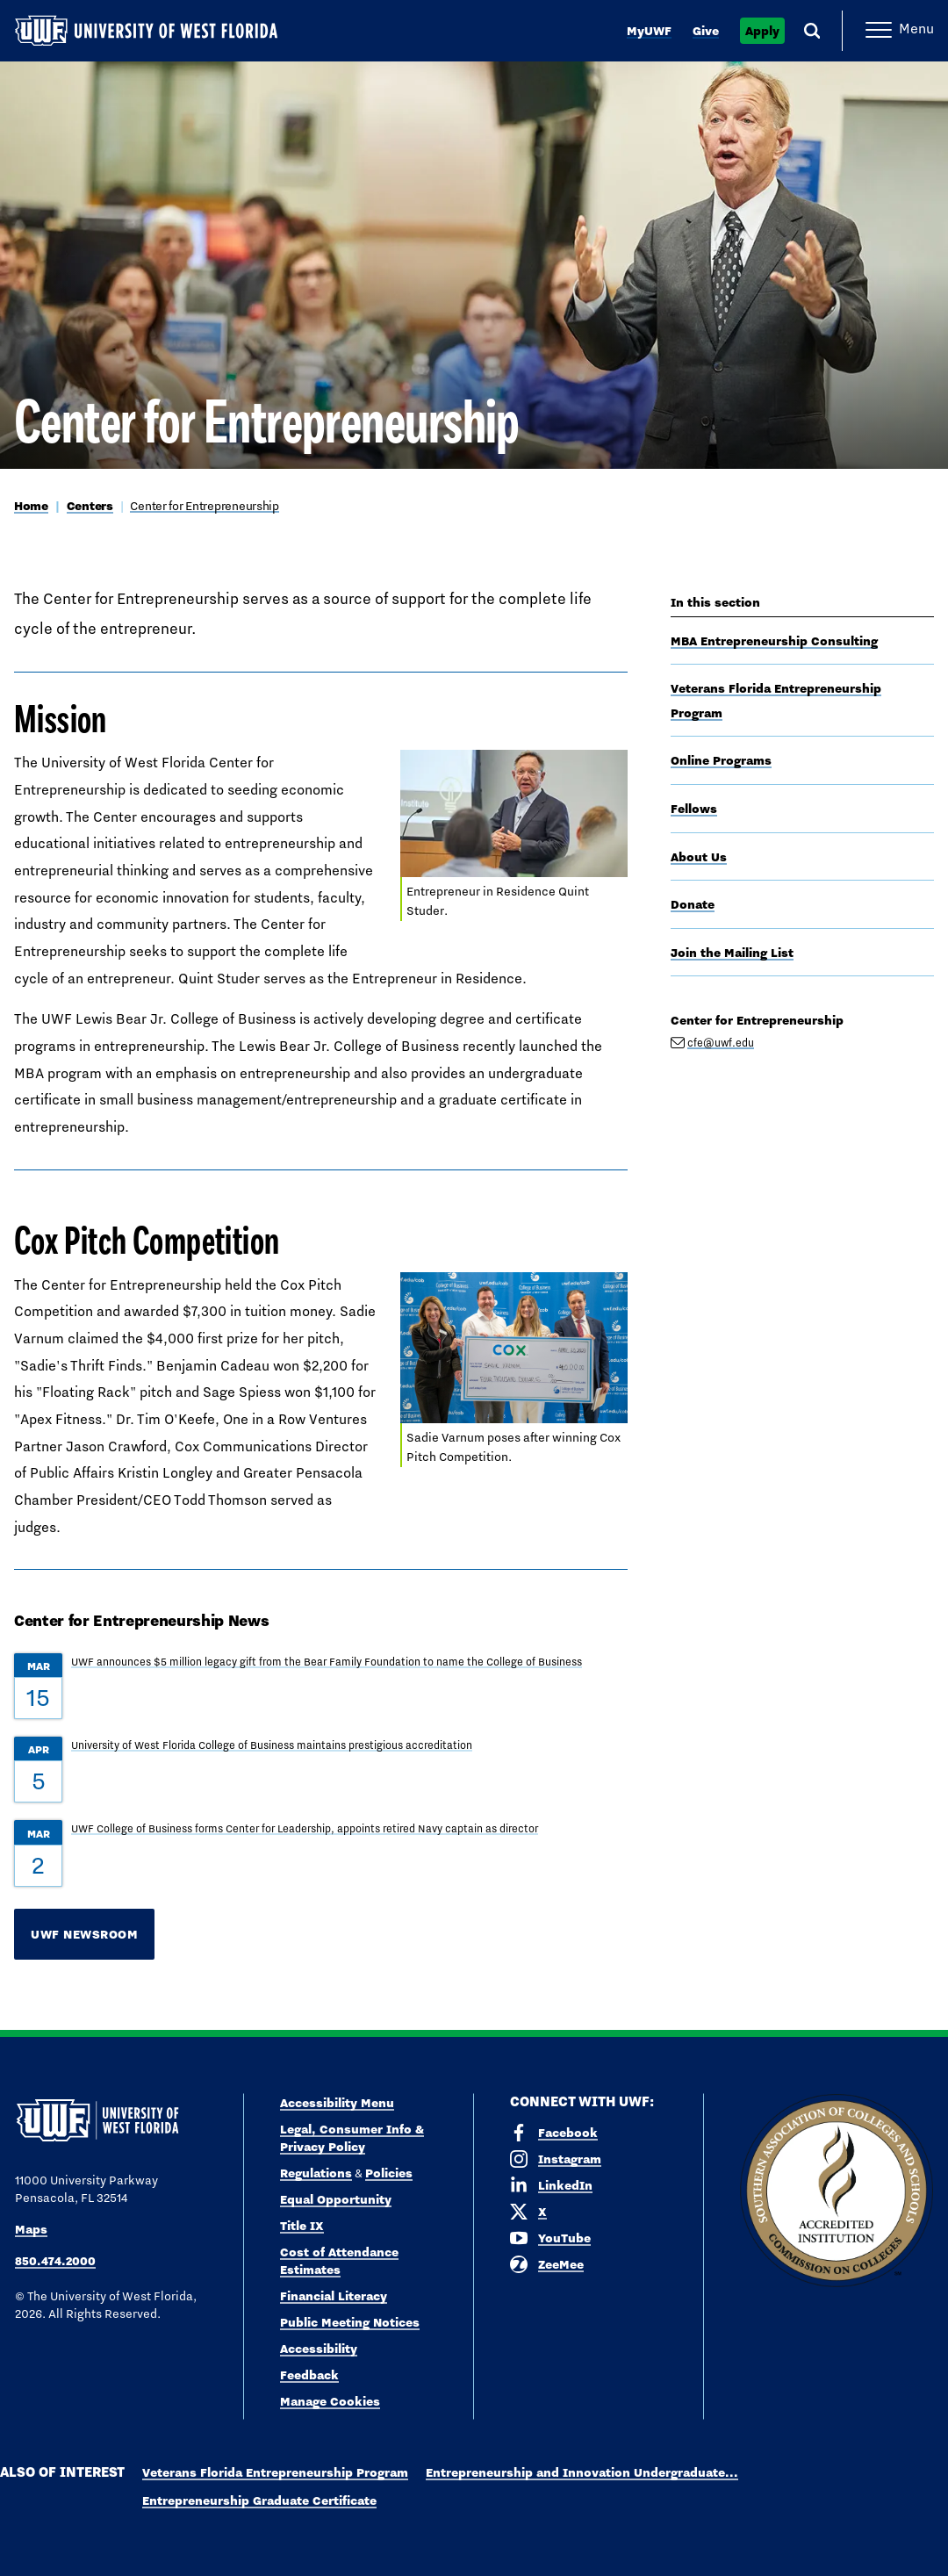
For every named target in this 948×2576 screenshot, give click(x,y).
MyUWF (649, 31)
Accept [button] (620, 2549)
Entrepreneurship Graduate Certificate (259, 2500)
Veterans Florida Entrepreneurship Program (275, 2472)
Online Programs (721, 760)
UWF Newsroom (84, 1934)
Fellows (694, 809)
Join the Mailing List (732, 953)
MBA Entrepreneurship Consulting (774, 641)
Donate (693, 904)
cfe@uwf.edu (720, 1043)
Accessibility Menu (337, 2103)
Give (706, 31)
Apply (762, 31)
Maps (31, 2229)
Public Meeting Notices (350, 2322)
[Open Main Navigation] (899, 30)
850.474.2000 (55, 2261)
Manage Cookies (330, 2401)
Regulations (316, 2173)
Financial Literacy (333, 2296)
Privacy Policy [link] (536, 2550)
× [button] (933, 2534)
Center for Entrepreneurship (204, 506)
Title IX (302, 2226)
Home (31, 506)
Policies (389, 2173)
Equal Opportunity (335, 2199)
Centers (90, 506)
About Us (699, 857)
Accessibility (318, 2349)
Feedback (309, 2375)
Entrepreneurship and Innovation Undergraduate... (582, 2472)
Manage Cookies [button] (700, 2549)
